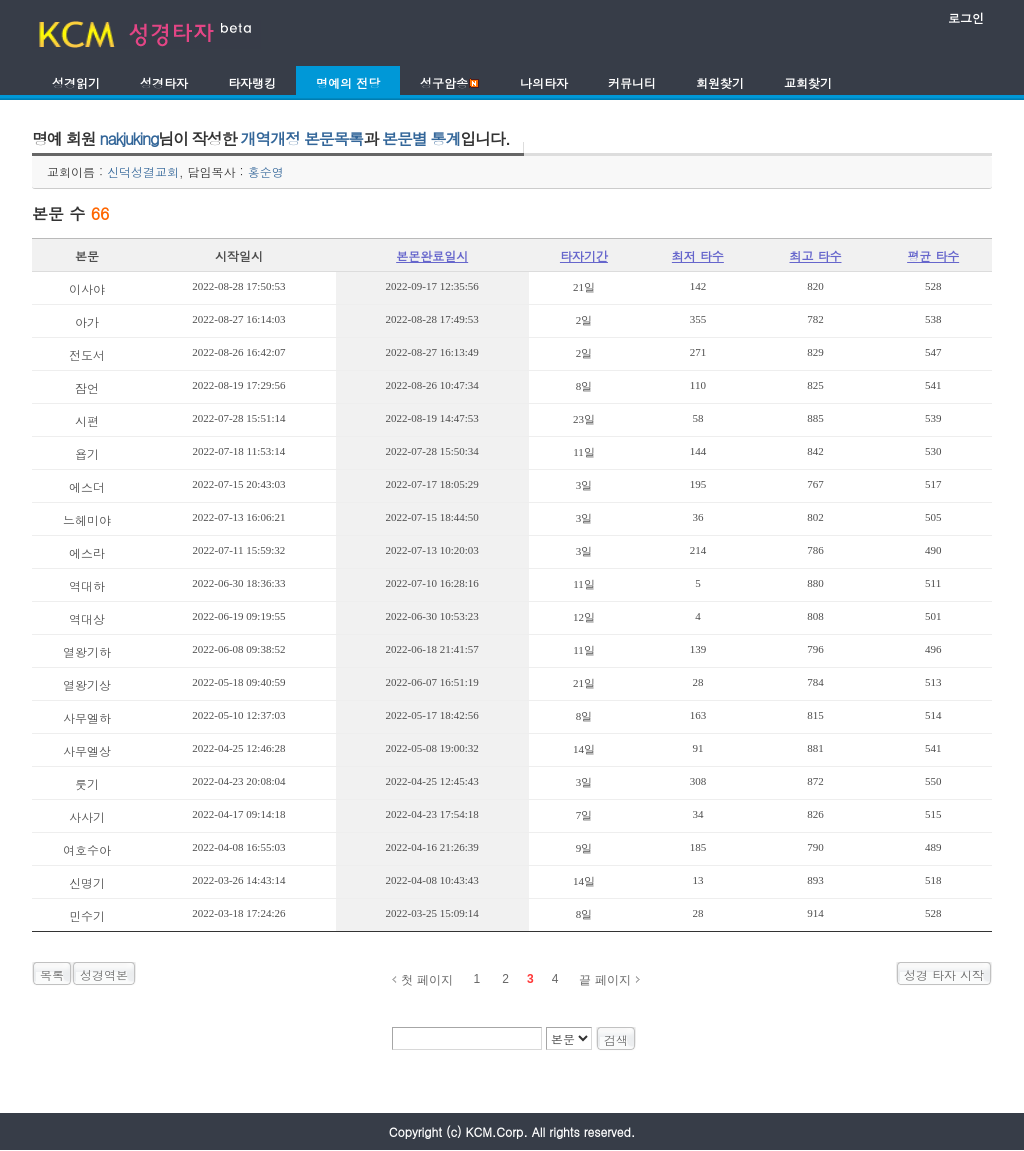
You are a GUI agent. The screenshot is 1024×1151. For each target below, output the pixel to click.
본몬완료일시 (432, 255)
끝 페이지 (604, 980)
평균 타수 (933, 255)
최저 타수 (698, 255)
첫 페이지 (426, 980)
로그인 (966, 17)
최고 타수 (815, 255)
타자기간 (584, 255)
